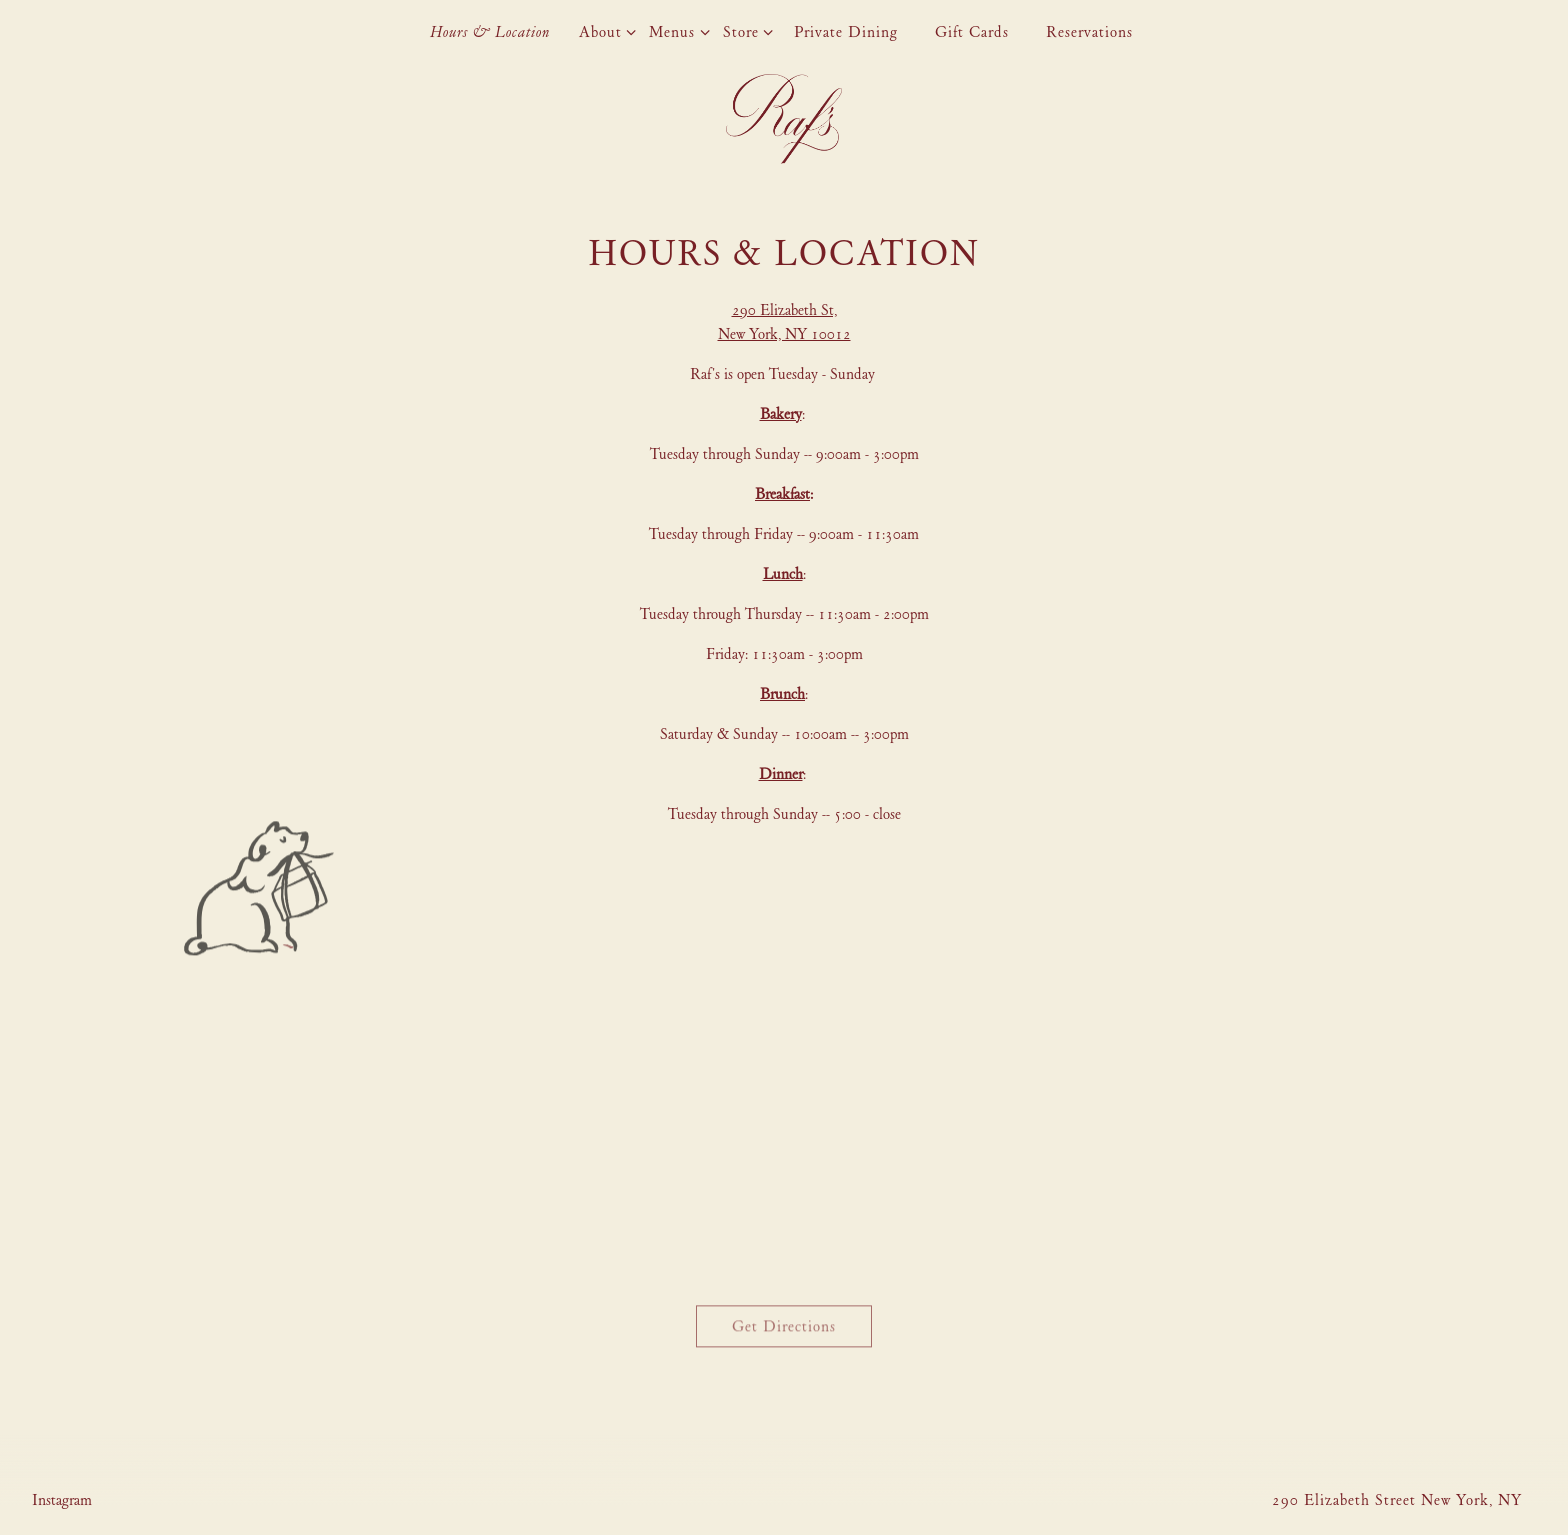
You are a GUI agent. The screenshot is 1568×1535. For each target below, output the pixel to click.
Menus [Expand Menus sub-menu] (675, 31)
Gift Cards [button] (972, 32)
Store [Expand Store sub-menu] (744, 31)
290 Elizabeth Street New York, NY (1397, 1500)
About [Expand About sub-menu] (604, 31)
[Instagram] (62, 1500)
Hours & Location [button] (490, 32)
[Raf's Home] (784, 117)
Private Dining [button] (846, 32)
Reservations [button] (1089, 32)
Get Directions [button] (784, 1328)
